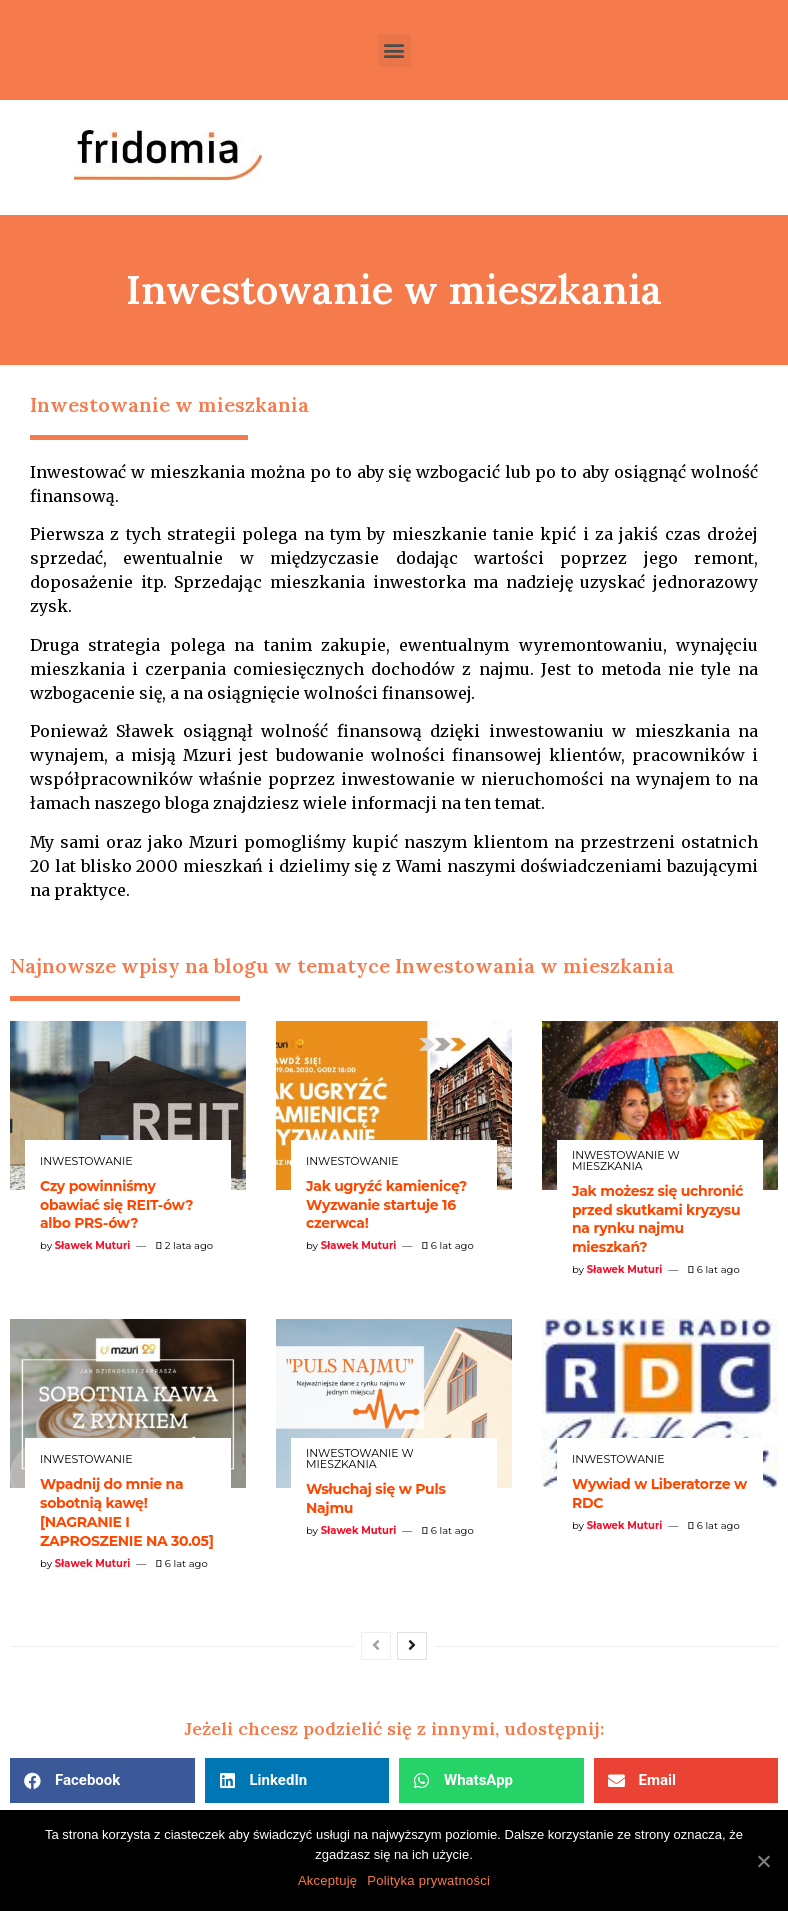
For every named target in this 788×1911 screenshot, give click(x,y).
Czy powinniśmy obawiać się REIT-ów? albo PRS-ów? (116, 1205)
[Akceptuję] (763, 1861)
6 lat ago (448, 1245)
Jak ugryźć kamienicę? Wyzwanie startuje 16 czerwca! (386, 1205)
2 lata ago (184, 1245)
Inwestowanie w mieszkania (626, 1161)
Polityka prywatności (428, 1880)
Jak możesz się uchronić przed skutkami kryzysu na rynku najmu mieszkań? (657, 1219)
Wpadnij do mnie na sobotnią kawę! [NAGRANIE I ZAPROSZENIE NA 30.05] (127, 1512)
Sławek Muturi (93, 1245)
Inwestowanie (86, 1161)
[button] (394, 50)
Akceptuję (327, 1880)
